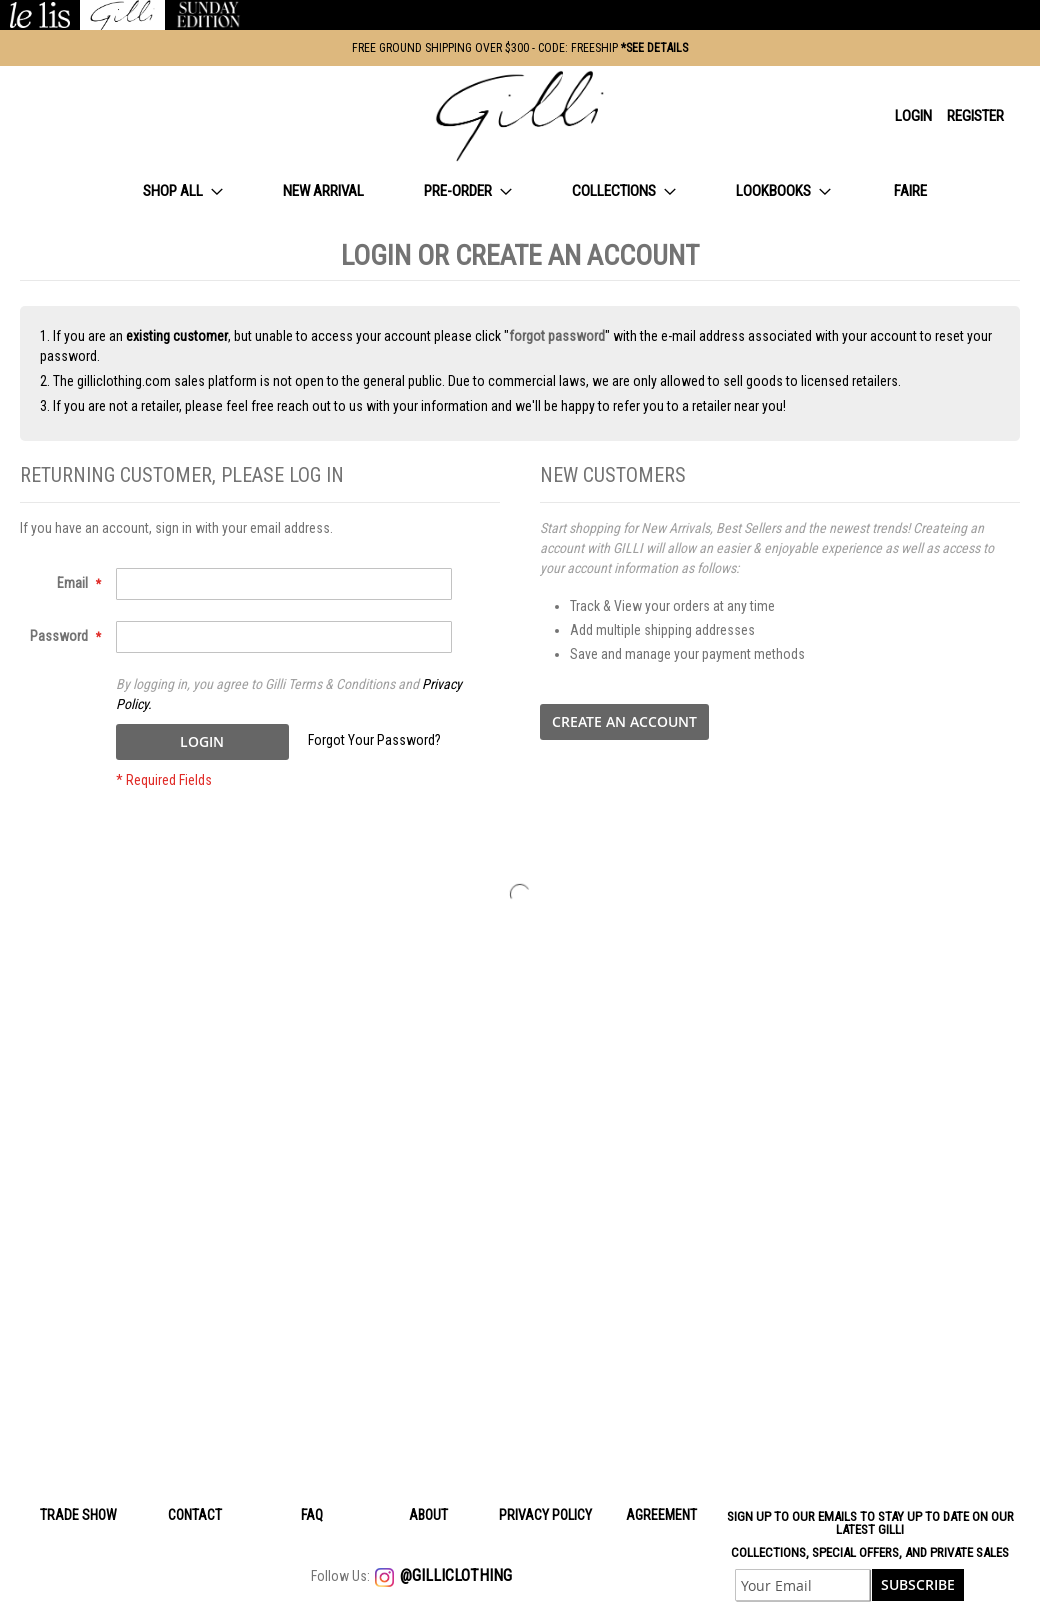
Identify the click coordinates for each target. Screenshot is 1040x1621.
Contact (195, 1515)
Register (975, 116)
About (428, 1515)
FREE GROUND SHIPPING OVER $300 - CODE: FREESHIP (520, 48)
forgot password (557, 336)
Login (913, 116)
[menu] (520, 191)
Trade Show (78, 1515)
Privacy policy (545, 1515)
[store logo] (520, 116)
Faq (312, 1515)
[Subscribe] (918, 1585)
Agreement (661, 1515)
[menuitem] (183, 191)
